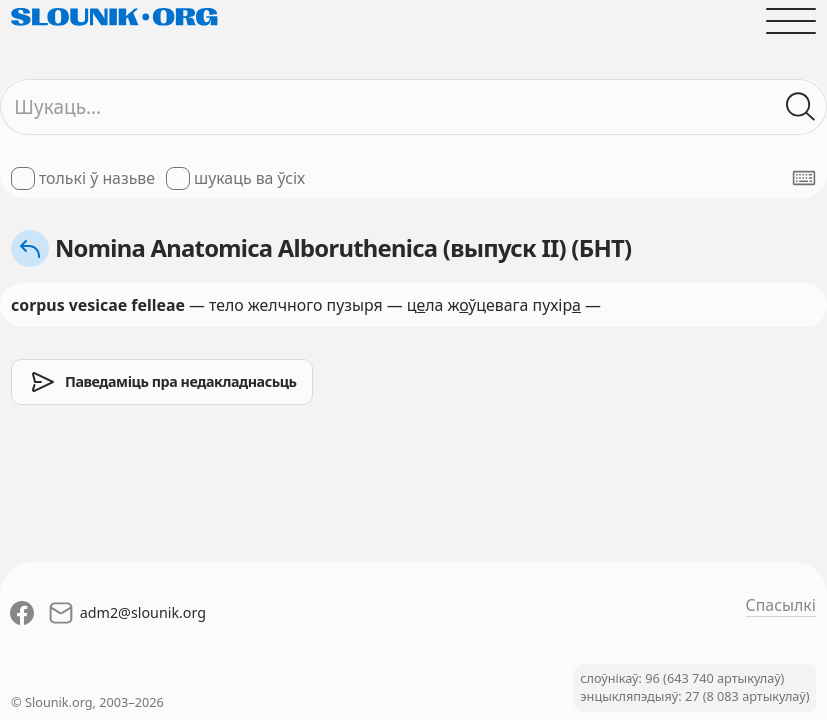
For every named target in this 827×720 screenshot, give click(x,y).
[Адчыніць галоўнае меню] (791, 21)
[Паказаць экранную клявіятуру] (804, 178)
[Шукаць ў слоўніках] (801, 107)
